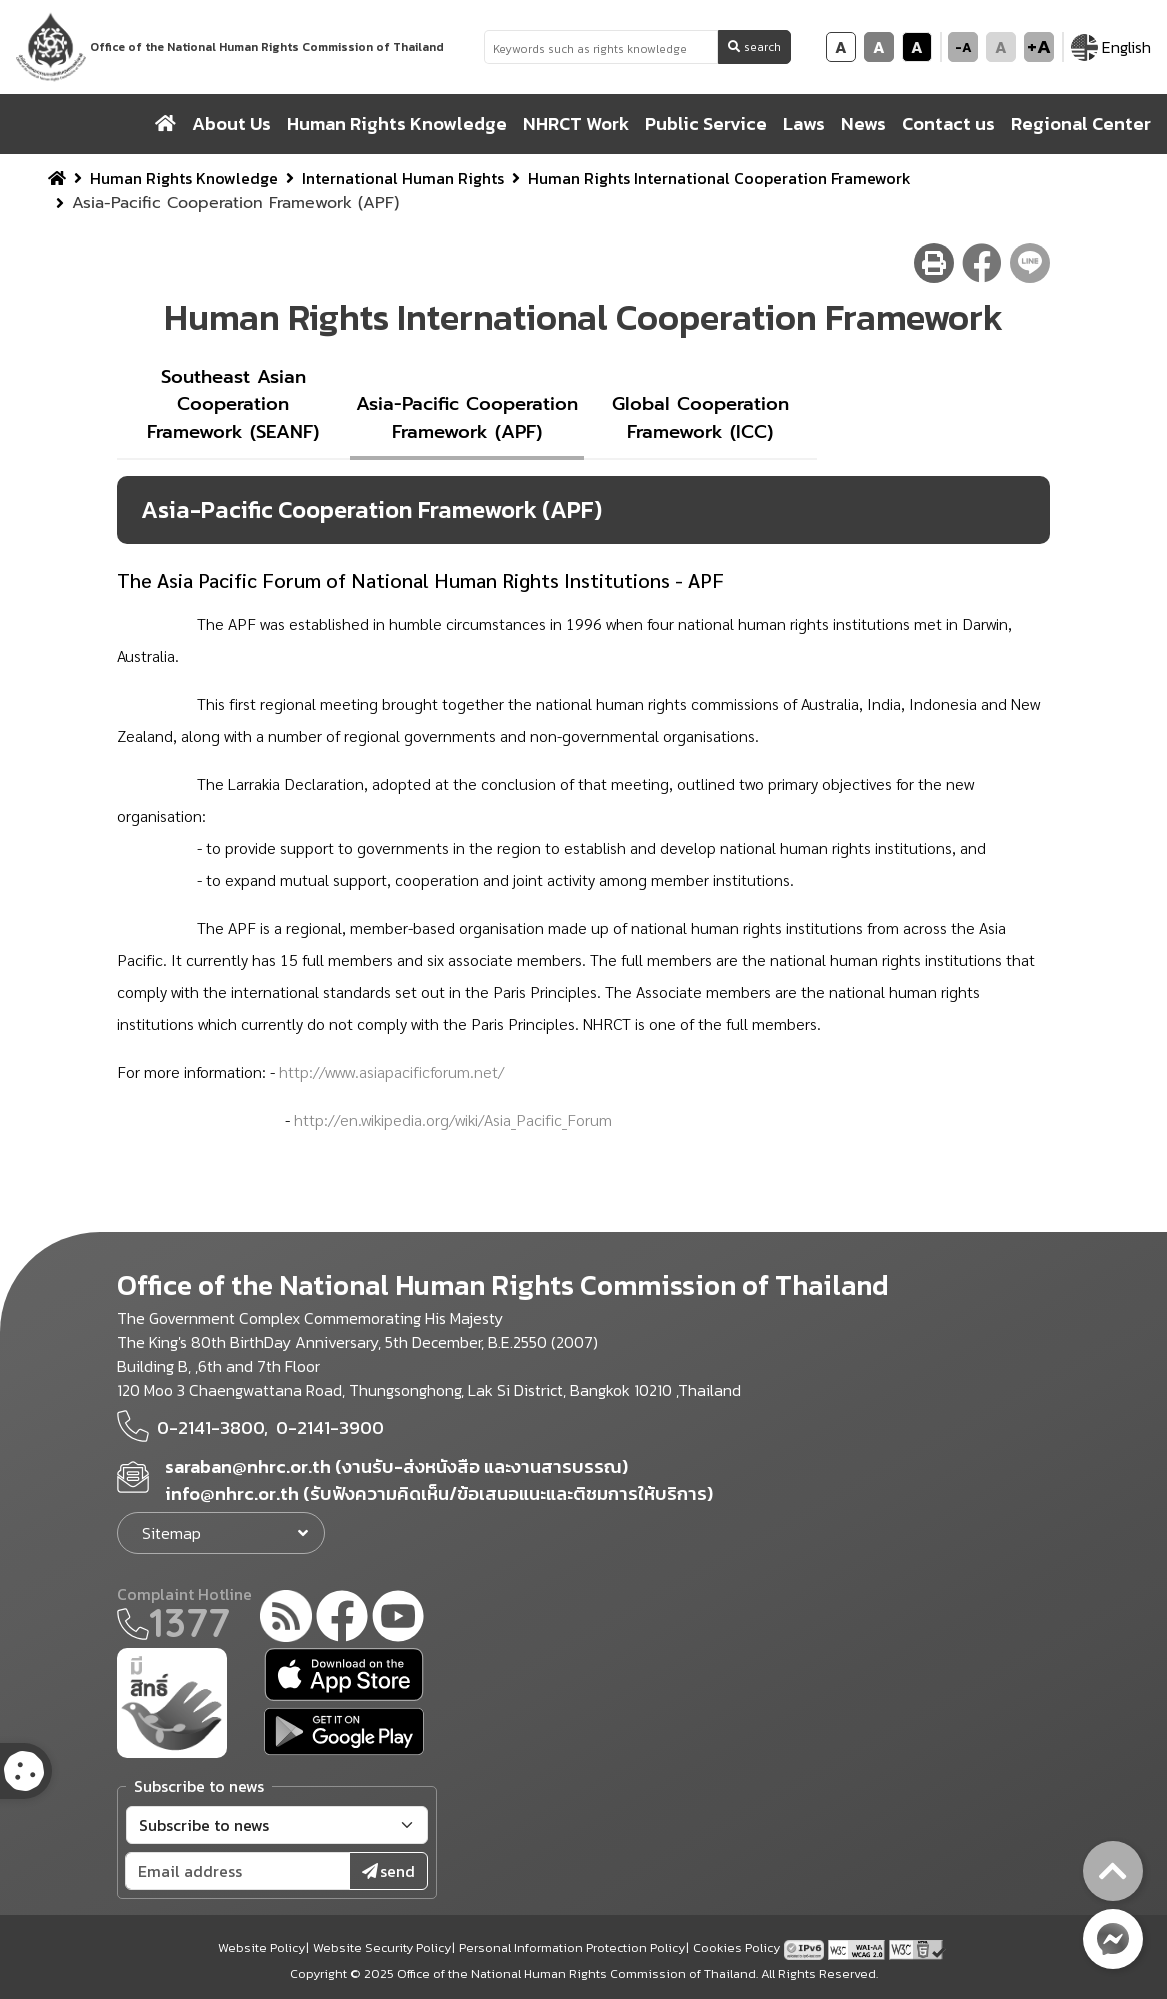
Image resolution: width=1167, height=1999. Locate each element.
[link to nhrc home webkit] (232, 47)
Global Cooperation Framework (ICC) (700, 418)
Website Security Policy (382, 1947)
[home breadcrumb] (57, 178)
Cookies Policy (736, 1947)
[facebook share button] (982, 263)
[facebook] (342, 1619)
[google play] (344, 1731)
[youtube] (398, 1619)
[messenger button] (1113, 1939)
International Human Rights (403, 178)
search (754, 47)
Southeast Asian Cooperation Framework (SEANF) (233, 404)
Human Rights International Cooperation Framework (719, 178)
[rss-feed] (286, 1619)
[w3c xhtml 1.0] (917, 1947)
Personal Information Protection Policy (572, 1947)
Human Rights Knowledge (184, 178)
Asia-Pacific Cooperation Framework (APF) (467, 418)
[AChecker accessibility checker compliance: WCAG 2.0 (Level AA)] (858, 1947)
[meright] (172, 1701)
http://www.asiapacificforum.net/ (391, 1071)
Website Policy (261, 1947)
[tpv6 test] (806, 1947)
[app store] (344, 1674)
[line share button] (1030, 263)
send (388, 1871)
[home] (165, 124)
